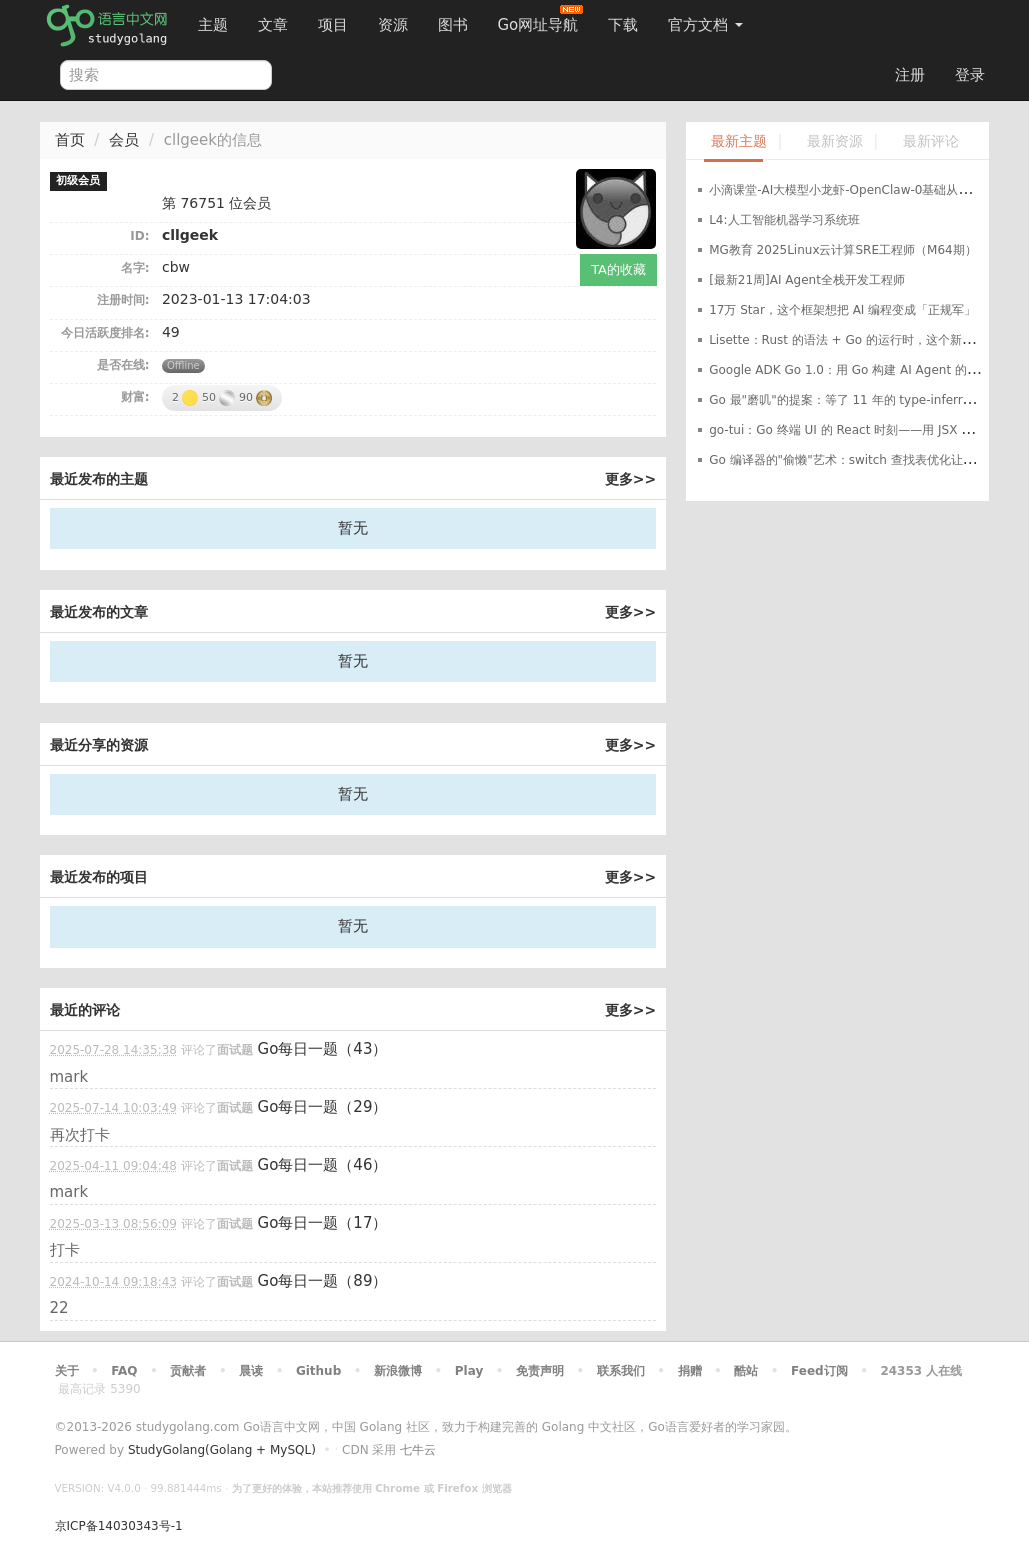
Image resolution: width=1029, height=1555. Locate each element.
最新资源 (835, 141)
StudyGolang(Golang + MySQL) (222, 1450)
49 (171, 332)
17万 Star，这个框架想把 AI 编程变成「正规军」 (842, 310)
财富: (135, 397)
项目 (333, 25)
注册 (910, 75)
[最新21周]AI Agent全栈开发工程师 (807, 280)
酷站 (746, 1371)
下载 (623, 25)
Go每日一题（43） (323, 1049)
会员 (124, 140)
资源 (393, 25)
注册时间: (123, 300)
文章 (273, 25)
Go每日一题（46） (323, 1165)
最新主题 (739, 141)
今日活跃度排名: (105, 333)
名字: (135, 268)
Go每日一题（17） (323, 1223)
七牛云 (418, 1450)
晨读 (251, 1371)
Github (318, 1371)
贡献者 (188, 1371)
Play (469, 1371)
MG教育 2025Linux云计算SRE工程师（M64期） (843, 250)
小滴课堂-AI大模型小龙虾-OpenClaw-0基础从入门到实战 (863, 190)
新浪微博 (398, 1371)
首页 (70, 140)
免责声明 (540, 1371)
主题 (213, 25)
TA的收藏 (618, 269)
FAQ (124, 1371)
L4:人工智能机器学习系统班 (784, 220)
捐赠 (690, 1371)
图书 (453, 25)
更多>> (630, 479)
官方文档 (705, 25)
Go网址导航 (541, 19)
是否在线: (123, 365)
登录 (970, 75)
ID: (139, 236)
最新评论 (931, 141)
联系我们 (621, 1371)
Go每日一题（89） (323, 1281)
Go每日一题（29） (323, 1107)
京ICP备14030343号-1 (119, 1526)
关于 (67, 1371)
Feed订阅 (819, 1371)
